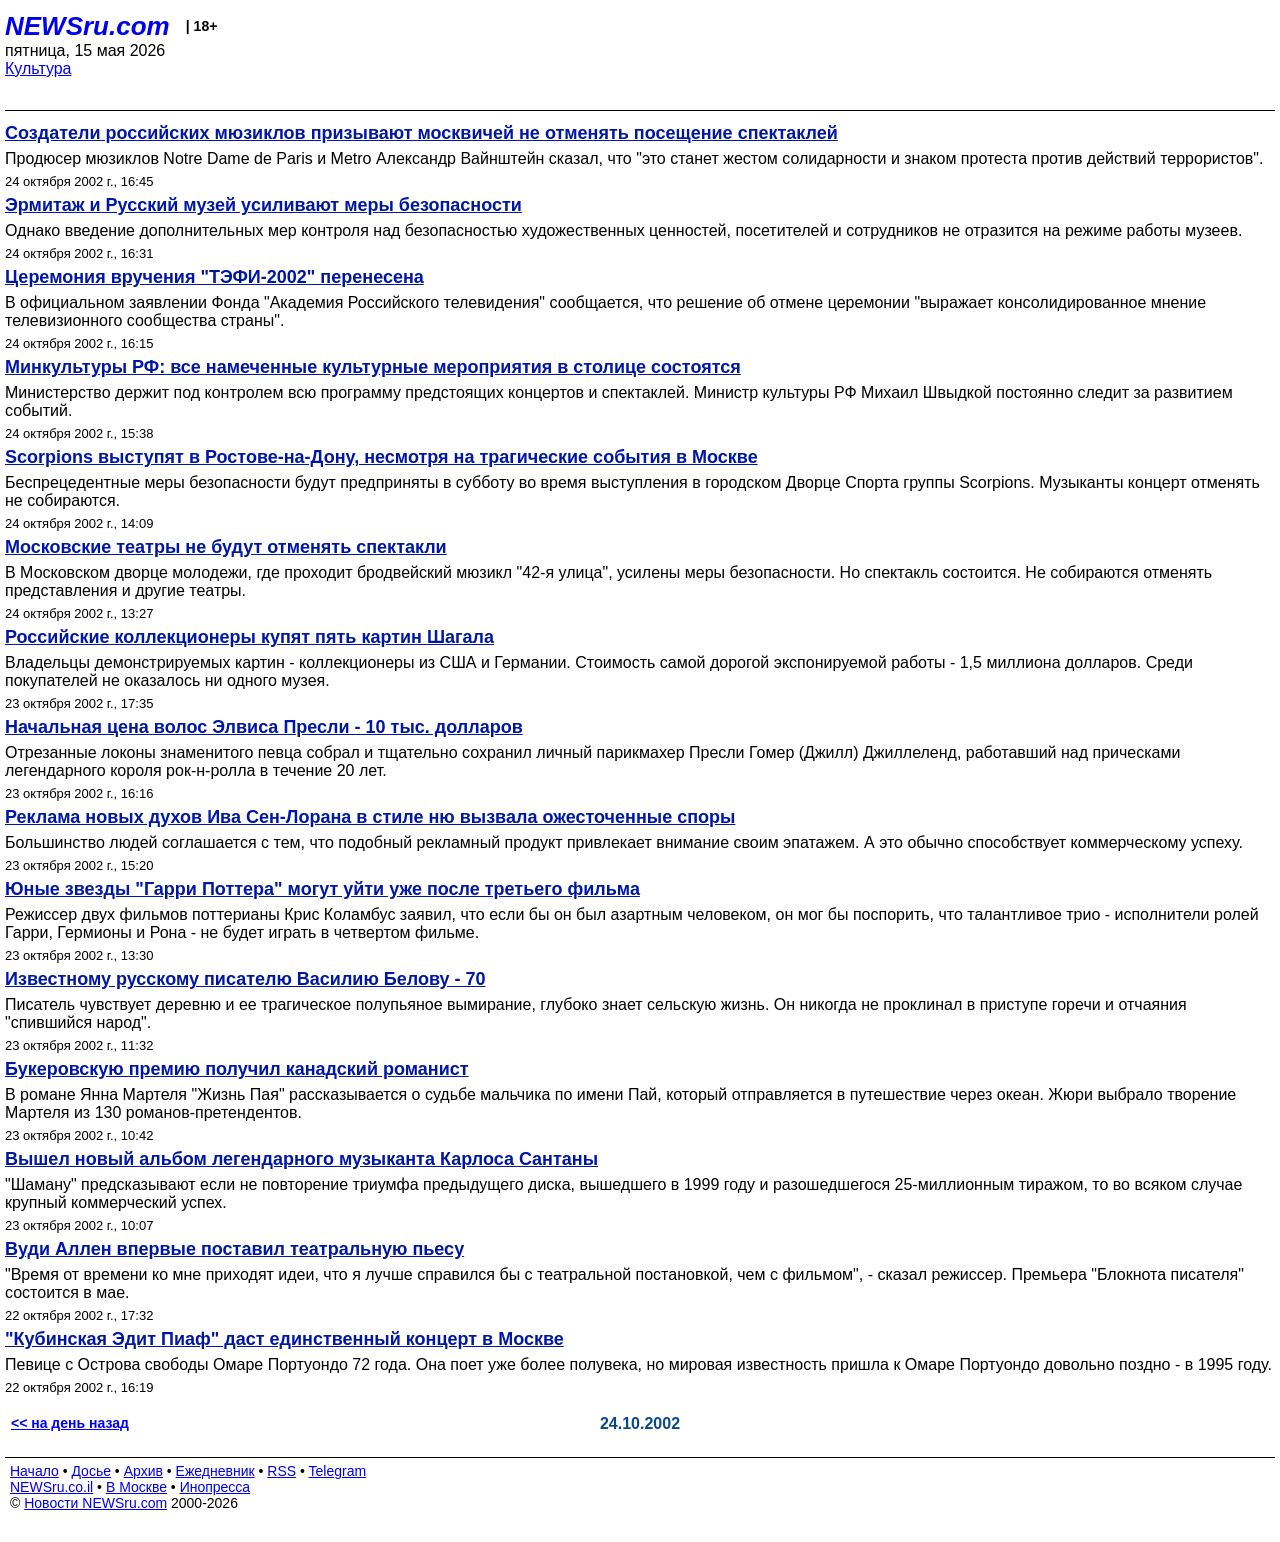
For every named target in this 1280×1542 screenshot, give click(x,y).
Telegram (338, 1471)
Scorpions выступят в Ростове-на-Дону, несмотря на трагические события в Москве (381, 457)
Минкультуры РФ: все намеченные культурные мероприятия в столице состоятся (373, 367)
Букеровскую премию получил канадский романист (237, 1069)
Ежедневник (215, 1471)
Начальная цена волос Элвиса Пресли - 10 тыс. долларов (264, 727)
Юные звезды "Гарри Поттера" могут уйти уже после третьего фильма (322, 889)
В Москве (136, 1487)
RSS (281, 1471)
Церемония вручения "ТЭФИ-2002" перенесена (214, 277)
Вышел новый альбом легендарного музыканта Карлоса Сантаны (301, 1159)
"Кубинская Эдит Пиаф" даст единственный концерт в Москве (284, 1339)
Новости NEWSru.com (95, 1503)
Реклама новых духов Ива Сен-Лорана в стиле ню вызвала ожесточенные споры (370, 817)
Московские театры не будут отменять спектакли (226, 547)
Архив (143, 1471)
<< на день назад (70, 1423)
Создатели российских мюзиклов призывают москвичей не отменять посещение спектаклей (421, 133)
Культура (38, 68)
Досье (91, 1471)
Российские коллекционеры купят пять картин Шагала (249, 637)
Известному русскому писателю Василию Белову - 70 (245, 979)
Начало (34, 1471)
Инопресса (215, 1487)
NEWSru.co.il (51, 1487)
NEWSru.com (87, 26)
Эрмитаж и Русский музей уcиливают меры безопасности (263, 205)
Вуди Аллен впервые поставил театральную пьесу (234, 1249)
